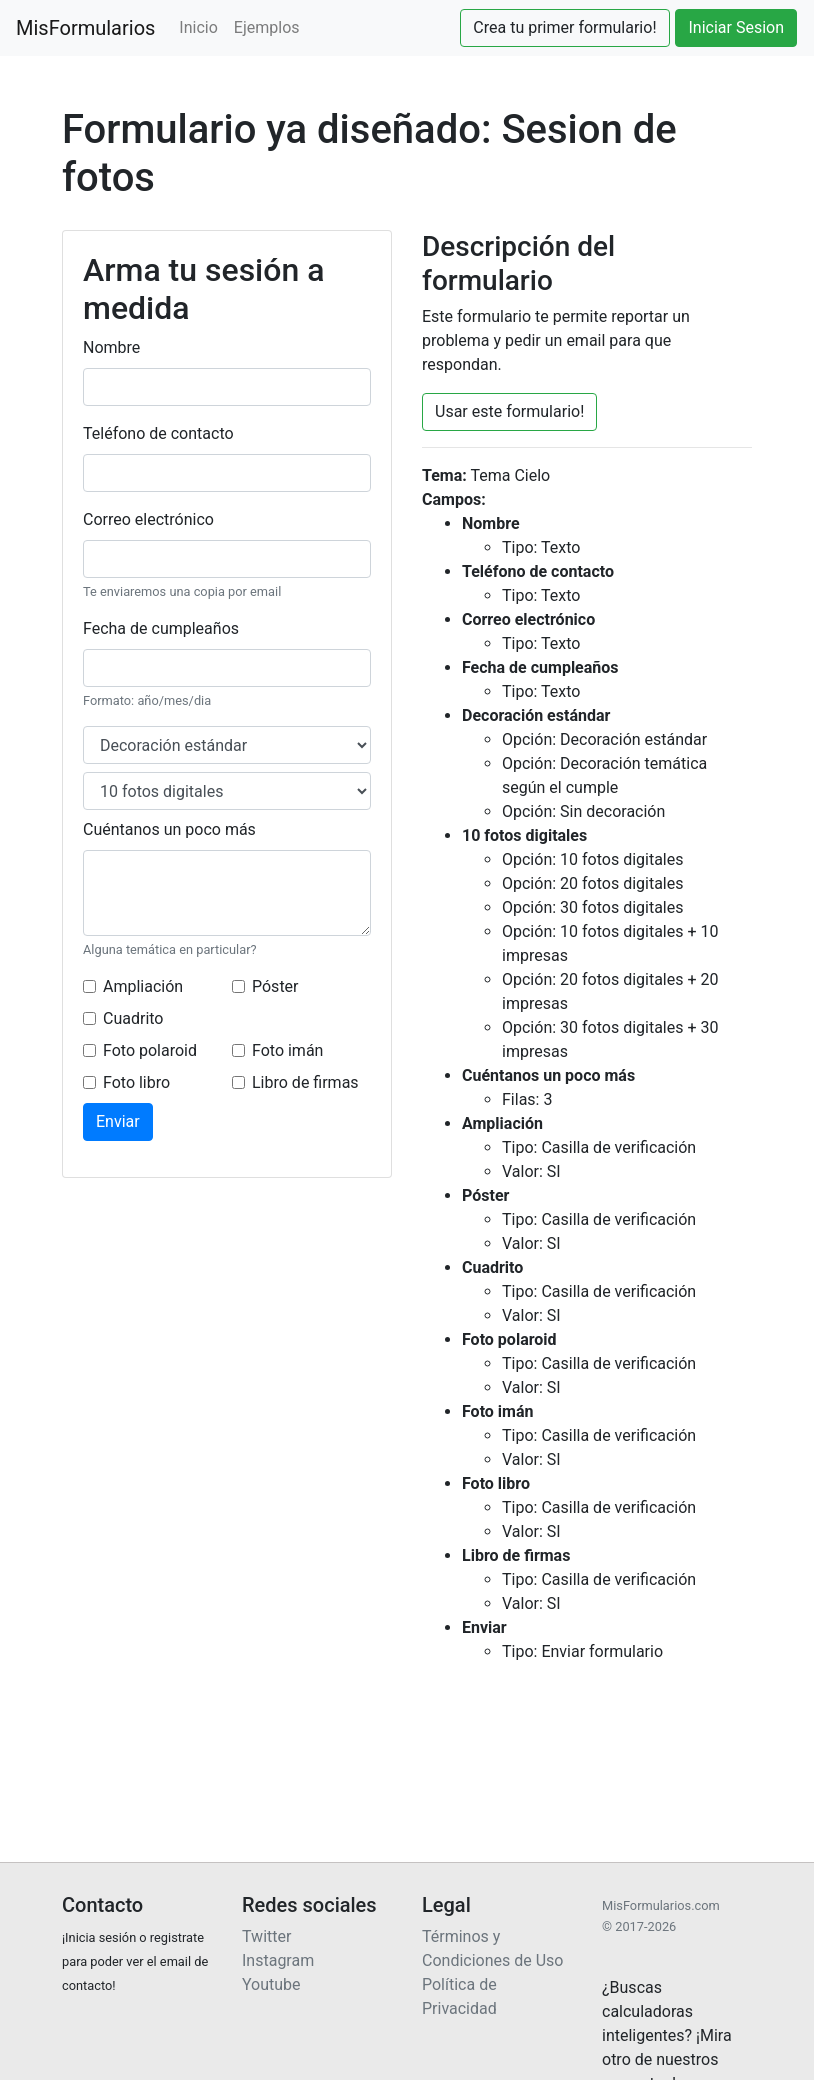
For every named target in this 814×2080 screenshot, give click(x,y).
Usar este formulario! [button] (509, 411)
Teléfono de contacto (158, 433)
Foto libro (136, 1082)
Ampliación (143, 986)
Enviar (118, 1121)
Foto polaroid (150, 1050)
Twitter (266, 1936)
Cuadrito (133, 1018)
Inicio (198, 27)
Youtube (271, 1984)
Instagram (278, 1960)
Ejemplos (267, 27)
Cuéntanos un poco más (169, 829)
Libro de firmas (305, 1082)
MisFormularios (85, 28)
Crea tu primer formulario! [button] (564, 27)
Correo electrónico (148, 519)
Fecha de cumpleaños (161, 628)
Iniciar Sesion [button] (736, 27)
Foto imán (287, 1050)
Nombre (111, 347)
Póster (275, 986)
